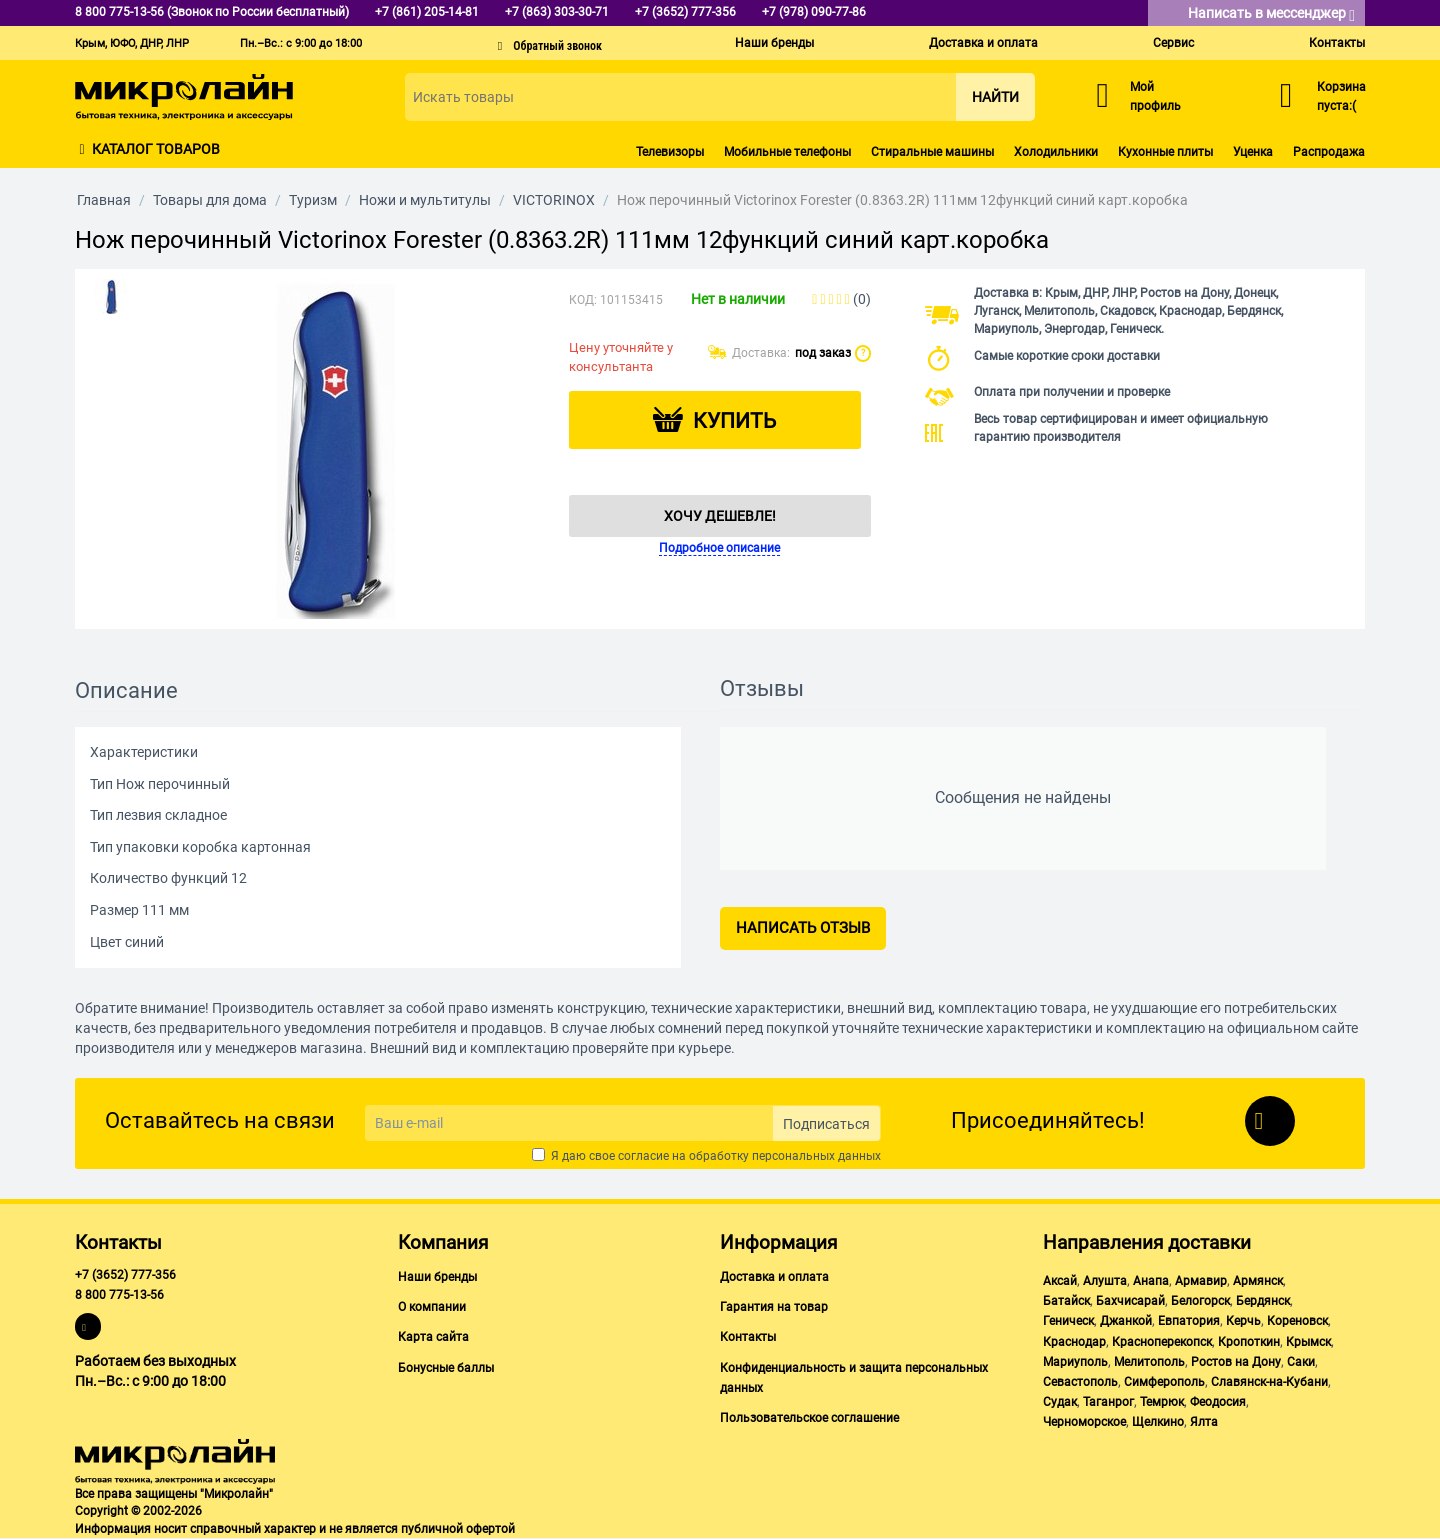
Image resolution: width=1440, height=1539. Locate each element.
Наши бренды (774, 43)
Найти (995, 97)
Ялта (1204, 1422)
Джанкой (1126, 1321)
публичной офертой (458, 1529)
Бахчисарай (1130, 1301)
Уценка (1253, 152)
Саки (1301, 1362)
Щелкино (1158, 1422)
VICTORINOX (554, 200)
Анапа (1151, 1281)
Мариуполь (1075, 1362)
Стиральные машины (932, 152)
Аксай (1060, 1281)
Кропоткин (1249, 1342)
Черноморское (1084, 1422)
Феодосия (1218, 1402)
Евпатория (1189, 1321)
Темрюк (1162, 1402)
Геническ (1068, 1321)
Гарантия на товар (774, 1307)
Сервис (1173, 43)
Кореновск (1297, 1321)
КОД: (583, 300)
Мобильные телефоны (787, 152)
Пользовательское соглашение (809, 1418)
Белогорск (1200, 1301)
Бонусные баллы (446, 1368)
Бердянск (1263, 1301)
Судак (1060, 1402)
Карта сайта (433, 1337)
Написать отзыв (803, 928)
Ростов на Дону (1236, 1362)
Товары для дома (210, 200)
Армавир (1201, 1281)
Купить (734, 421)
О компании (432, 1307)
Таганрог (1108, 1402)
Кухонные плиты (1165, 152)
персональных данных (816, 1156)
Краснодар (1074, 1342)
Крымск (1308, 1342)
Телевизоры (670, 152)
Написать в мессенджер (1271, 14)
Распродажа (1329, 152)
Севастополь (1080, 1382)
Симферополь (1164, 1382)
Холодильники (1056, 152)
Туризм (313, 200)
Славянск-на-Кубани (1269, 1382)
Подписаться (826, 1124)
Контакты (1337, 43)
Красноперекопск (1162, 1342)
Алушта (1105, 1281)
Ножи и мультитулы (425, 200)
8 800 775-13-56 (119, 1295)
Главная (104, 200)
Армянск (1258, 1281)
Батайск (1066, 1301)
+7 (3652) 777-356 (125, 1275)
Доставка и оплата (983, 43)
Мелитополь (1149, 1362)
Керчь (1243, 1321)
